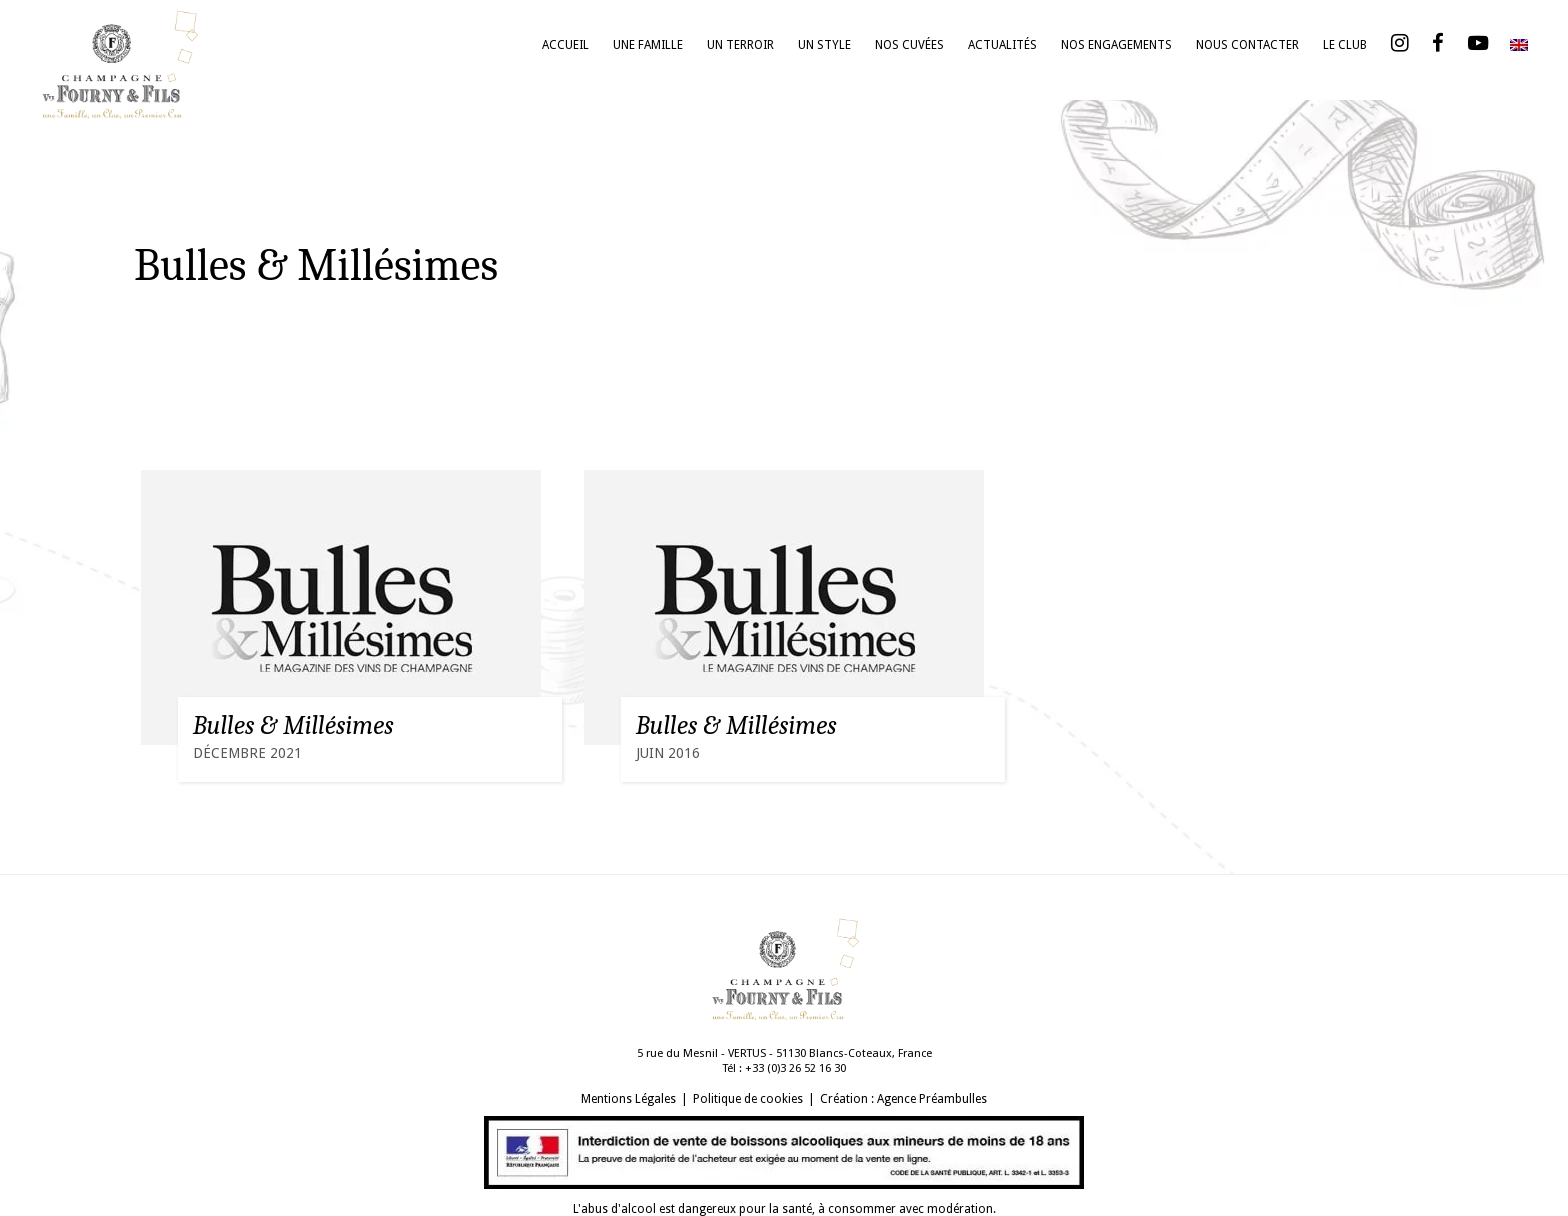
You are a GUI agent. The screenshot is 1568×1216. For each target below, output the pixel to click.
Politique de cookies (748, 1099)
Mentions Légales (628, 1099)
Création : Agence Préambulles (903, 1099)
